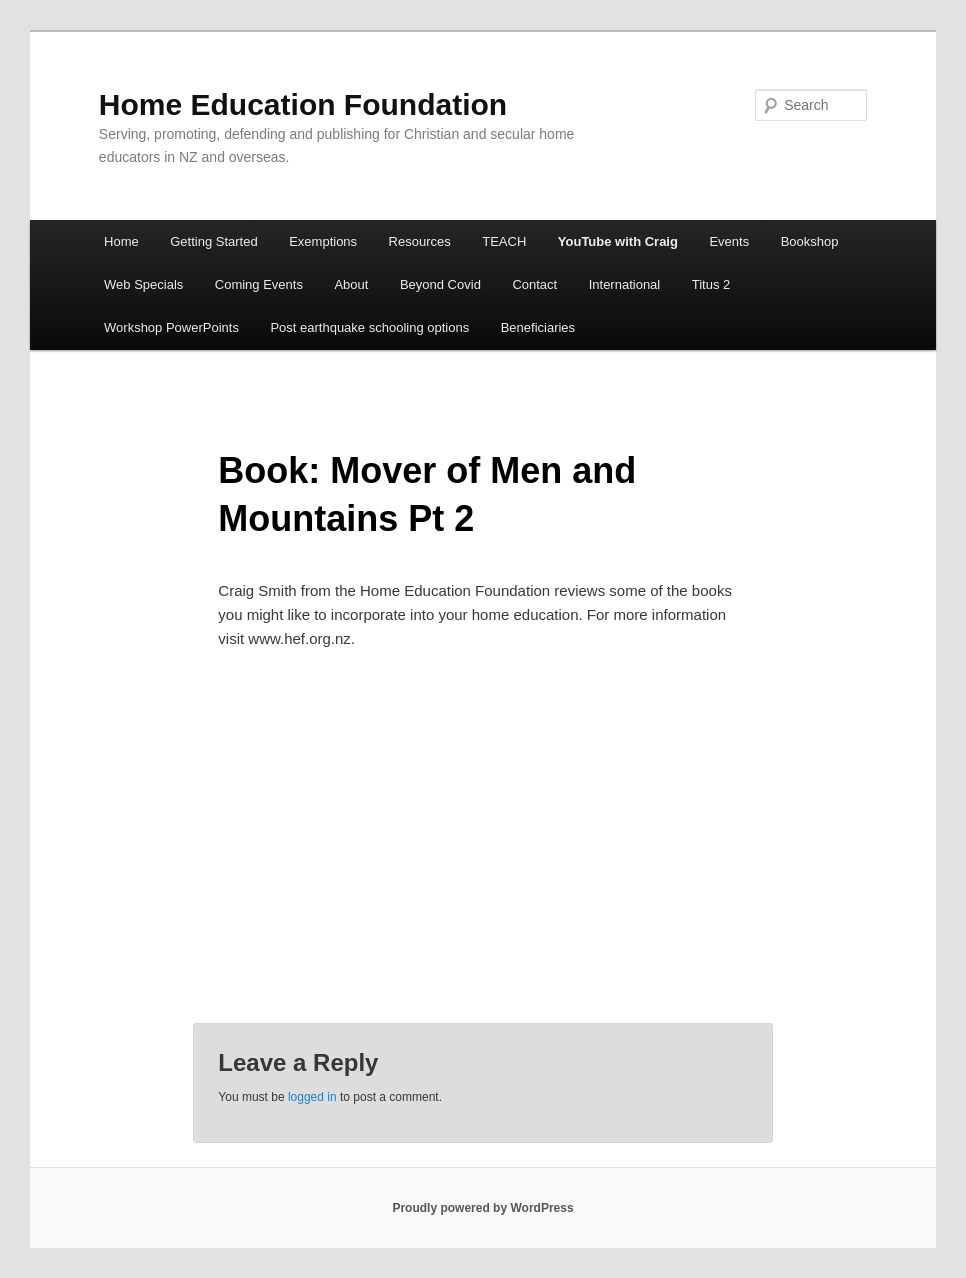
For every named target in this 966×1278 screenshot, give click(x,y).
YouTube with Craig (618, 241)
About (351, 284)
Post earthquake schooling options (369, 327)
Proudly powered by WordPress (482, 1208)
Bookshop (810, 241)
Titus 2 (711, 284)
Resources (420, 241)
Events (729, 241)
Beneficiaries (538, 327)
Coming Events (259, 284)
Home (121, 241)
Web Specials (143, 284)
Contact (534, 284)
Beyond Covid (440, 284)
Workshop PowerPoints (171, 327)
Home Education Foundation (303, 104)
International (625, 284)
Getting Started (213, 241)
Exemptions (323, 241)
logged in (312, 1097)
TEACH (504, 241)
